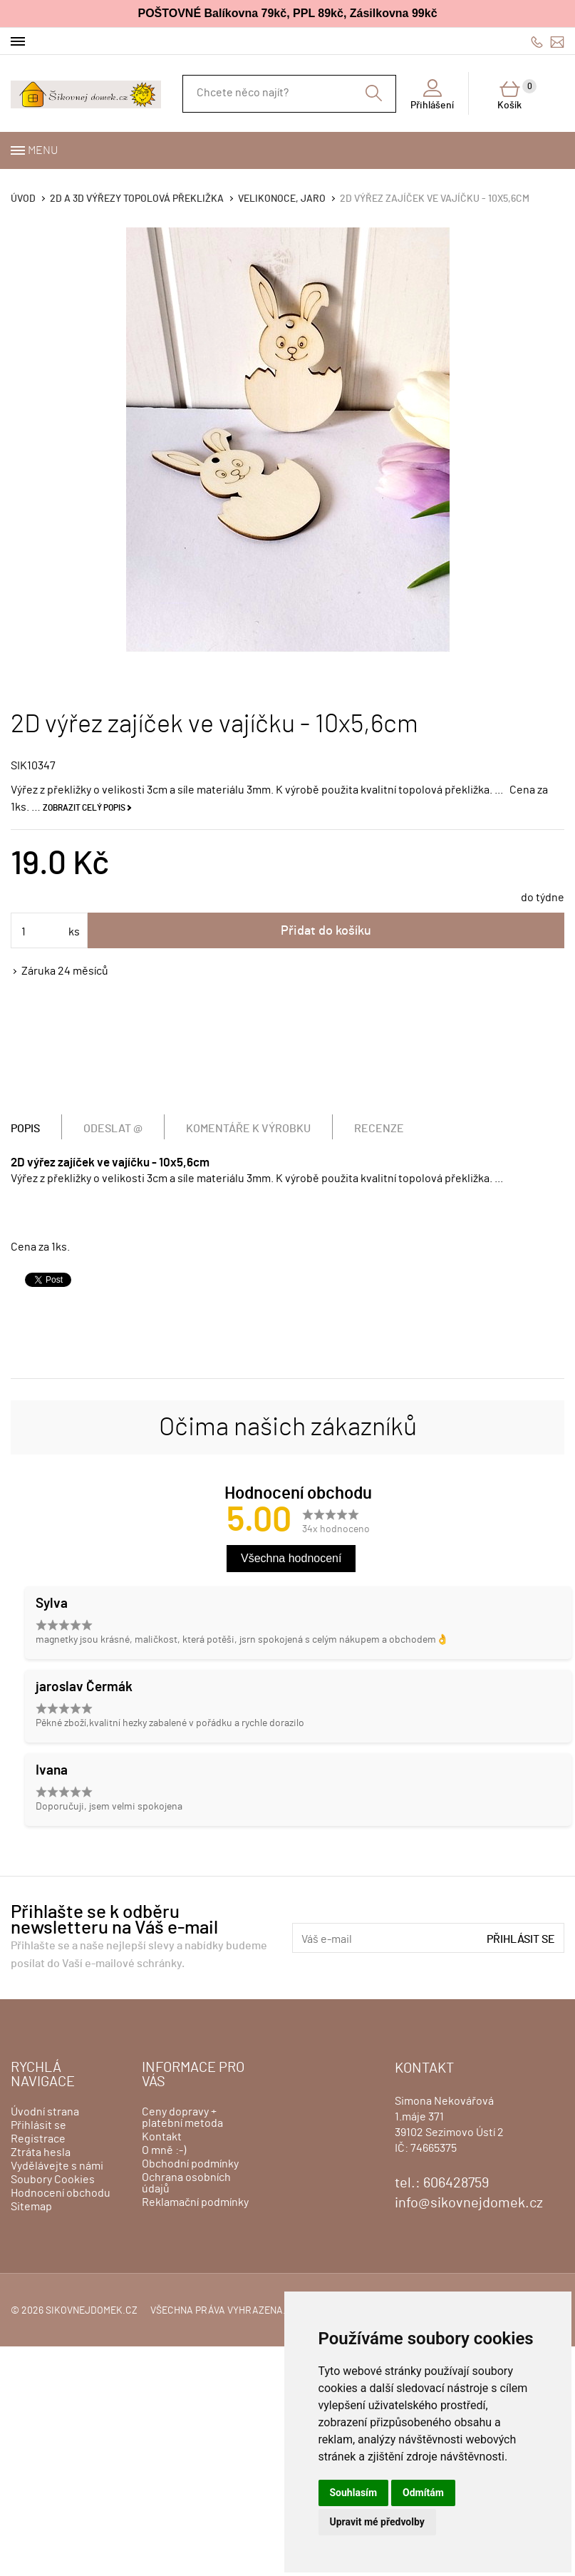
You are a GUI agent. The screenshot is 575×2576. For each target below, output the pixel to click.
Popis (25, 1128)
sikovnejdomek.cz (92, 2311)
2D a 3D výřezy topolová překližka (137, 199)
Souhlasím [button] (354, 2492)
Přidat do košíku (326, 931)
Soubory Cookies (53, 2179)
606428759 (537, 42)
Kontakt (162, 2137)
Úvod (23, 199)
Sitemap (31, 2206)
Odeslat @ (113, 1128)
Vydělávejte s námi (57, 2166)
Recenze (379, 1128)
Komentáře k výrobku (248, 1128)
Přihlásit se (521, 1939)
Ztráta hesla (41, 2152)
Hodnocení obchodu (60, 2193)
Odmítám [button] (423, 2492)
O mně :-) (164, 2150)
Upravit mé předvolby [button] (377, 2522)
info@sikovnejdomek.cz (557, 42)
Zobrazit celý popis (84, 808)
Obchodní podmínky (190, 2164)
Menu (43, 150)
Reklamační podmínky (195, 2202)
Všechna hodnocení (291, 1558)
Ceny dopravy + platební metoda (182, 2117)
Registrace (38, 2139)
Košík (517, 95)
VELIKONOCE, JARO (282, 199)
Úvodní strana (45, 2112)
